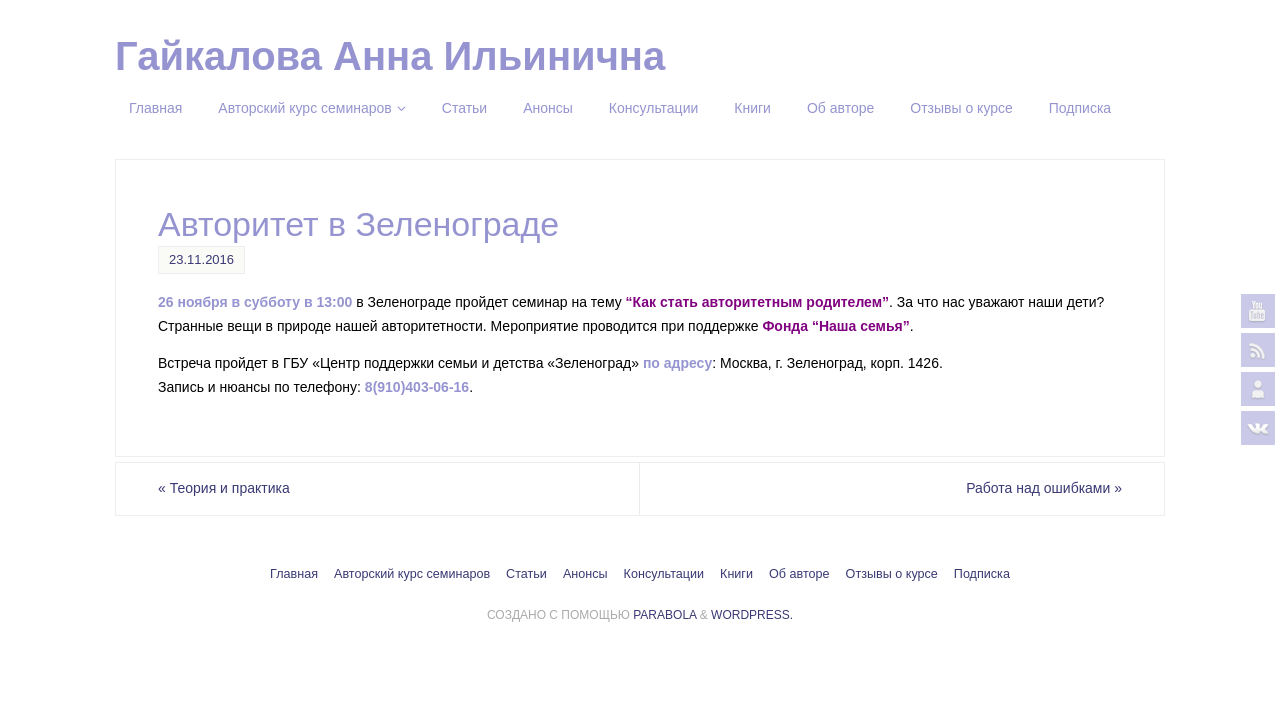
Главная (294, 574)
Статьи (526, 574)
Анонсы (585, 574)
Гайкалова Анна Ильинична (390, 56)
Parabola (664, 615)
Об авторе (799, 574)
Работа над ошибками (1044, 488)
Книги (736, 574)
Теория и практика (224, 488)
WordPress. (752, 615)
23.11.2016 (201, 259)
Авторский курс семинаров (412, 574)
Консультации (664, 574)
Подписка (982, 574)
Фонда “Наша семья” (835, 326)
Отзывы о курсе (892, 574)
